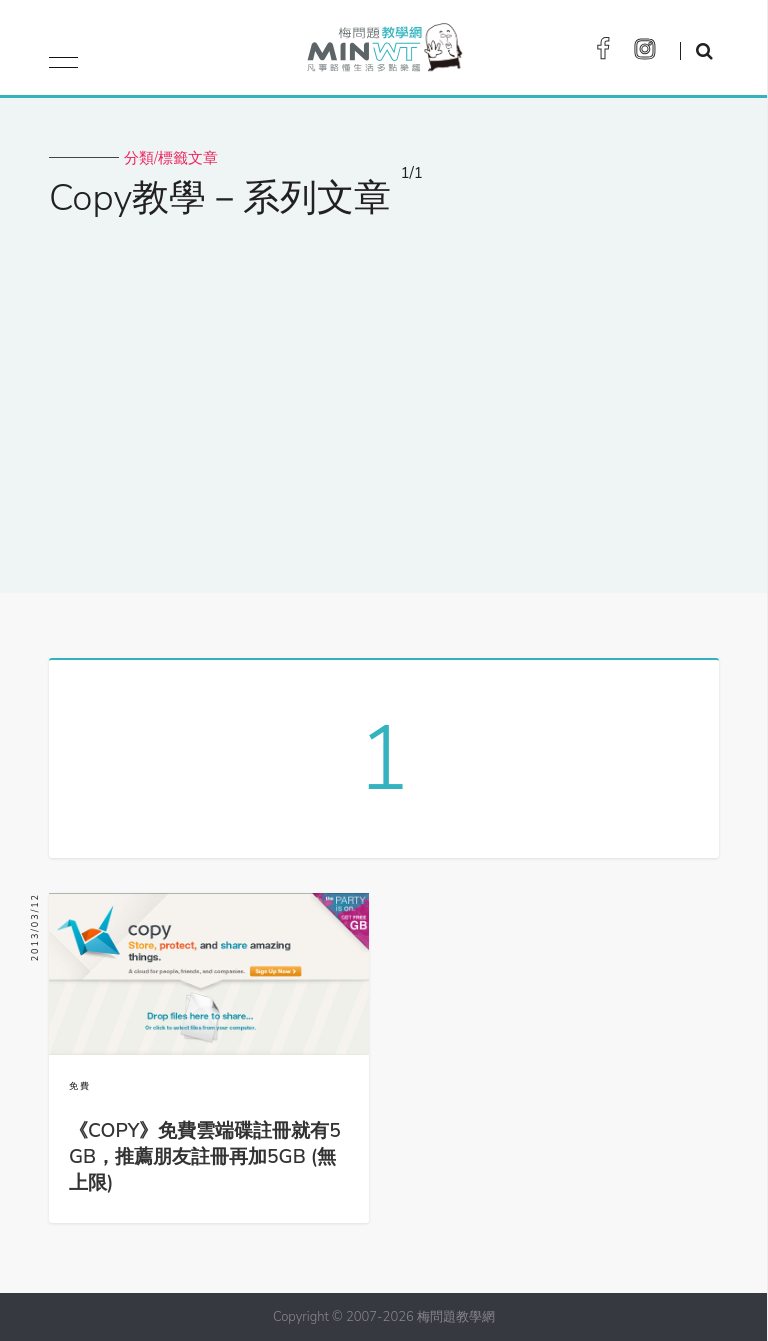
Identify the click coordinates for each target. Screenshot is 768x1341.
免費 (80, 1086)
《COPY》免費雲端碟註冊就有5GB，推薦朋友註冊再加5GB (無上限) (205, 1157)
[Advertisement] (384, 393)
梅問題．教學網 (383, 52)
